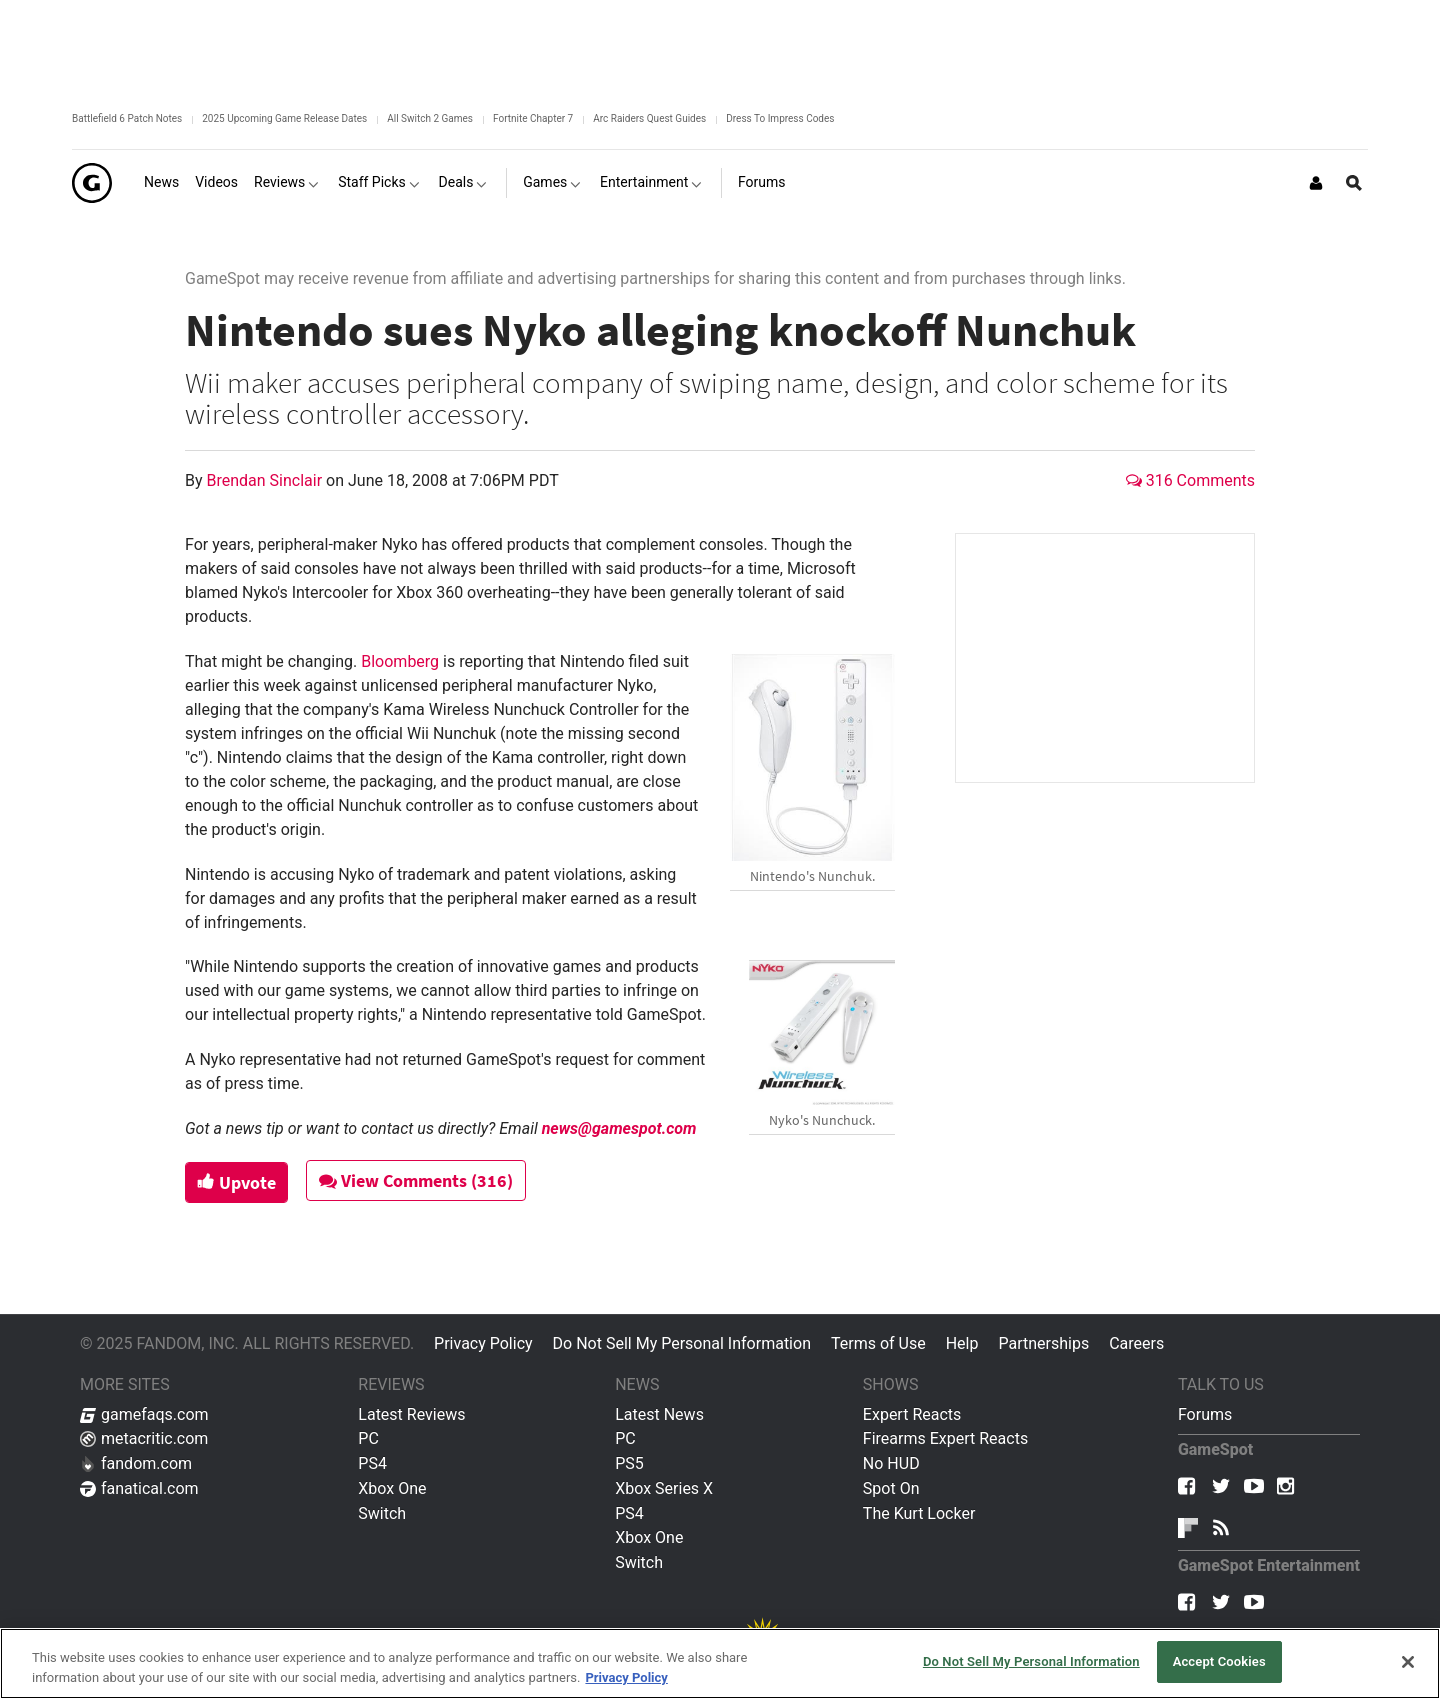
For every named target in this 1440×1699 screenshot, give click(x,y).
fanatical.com (139, 1488)
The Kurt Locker (919, 1513)
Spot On (891, 1488)
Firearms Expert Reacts (945, 1438)
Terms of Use (878, 1343)
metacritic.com (144, 1438)
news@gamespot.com (619, 1128)
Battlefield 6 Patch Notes (127, 118)
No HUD (891, 1463)
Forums (1205, 1414)
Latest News (659, 1414)
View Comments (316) (421, 1180)
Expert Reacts (912, 1414)
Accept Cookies (1219, 1661)
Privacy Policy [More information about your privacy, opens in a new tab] (626, 1677)
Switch (382, 1513)
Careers (1136, 1343)
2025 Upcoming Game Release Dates (284, 118)
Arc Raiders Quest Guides (649, 118)
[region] (720, 1663)
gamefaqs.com (144, 1414)
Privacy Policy (483, 1343)
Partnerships (1043, 1343)
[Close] (1408, 1662)
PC (368, 1438)
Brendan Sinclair (267, 480)
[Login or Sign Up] (1316, 183)
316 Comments (1190, 480)
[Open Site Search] (1354, 183)
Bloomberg (400, 661)
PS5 (629, 1463)
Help (962, 1343)
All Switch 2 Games (430, 118)
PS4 (372, 1463)
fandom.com (136, 1463)
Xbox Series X (664, 1488)
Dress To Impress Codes (780, 118)
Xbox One (392, 1488)
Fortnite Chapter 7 (533, 118)
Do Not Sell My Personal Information (682, 1343)
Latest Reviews (411, 1414)
